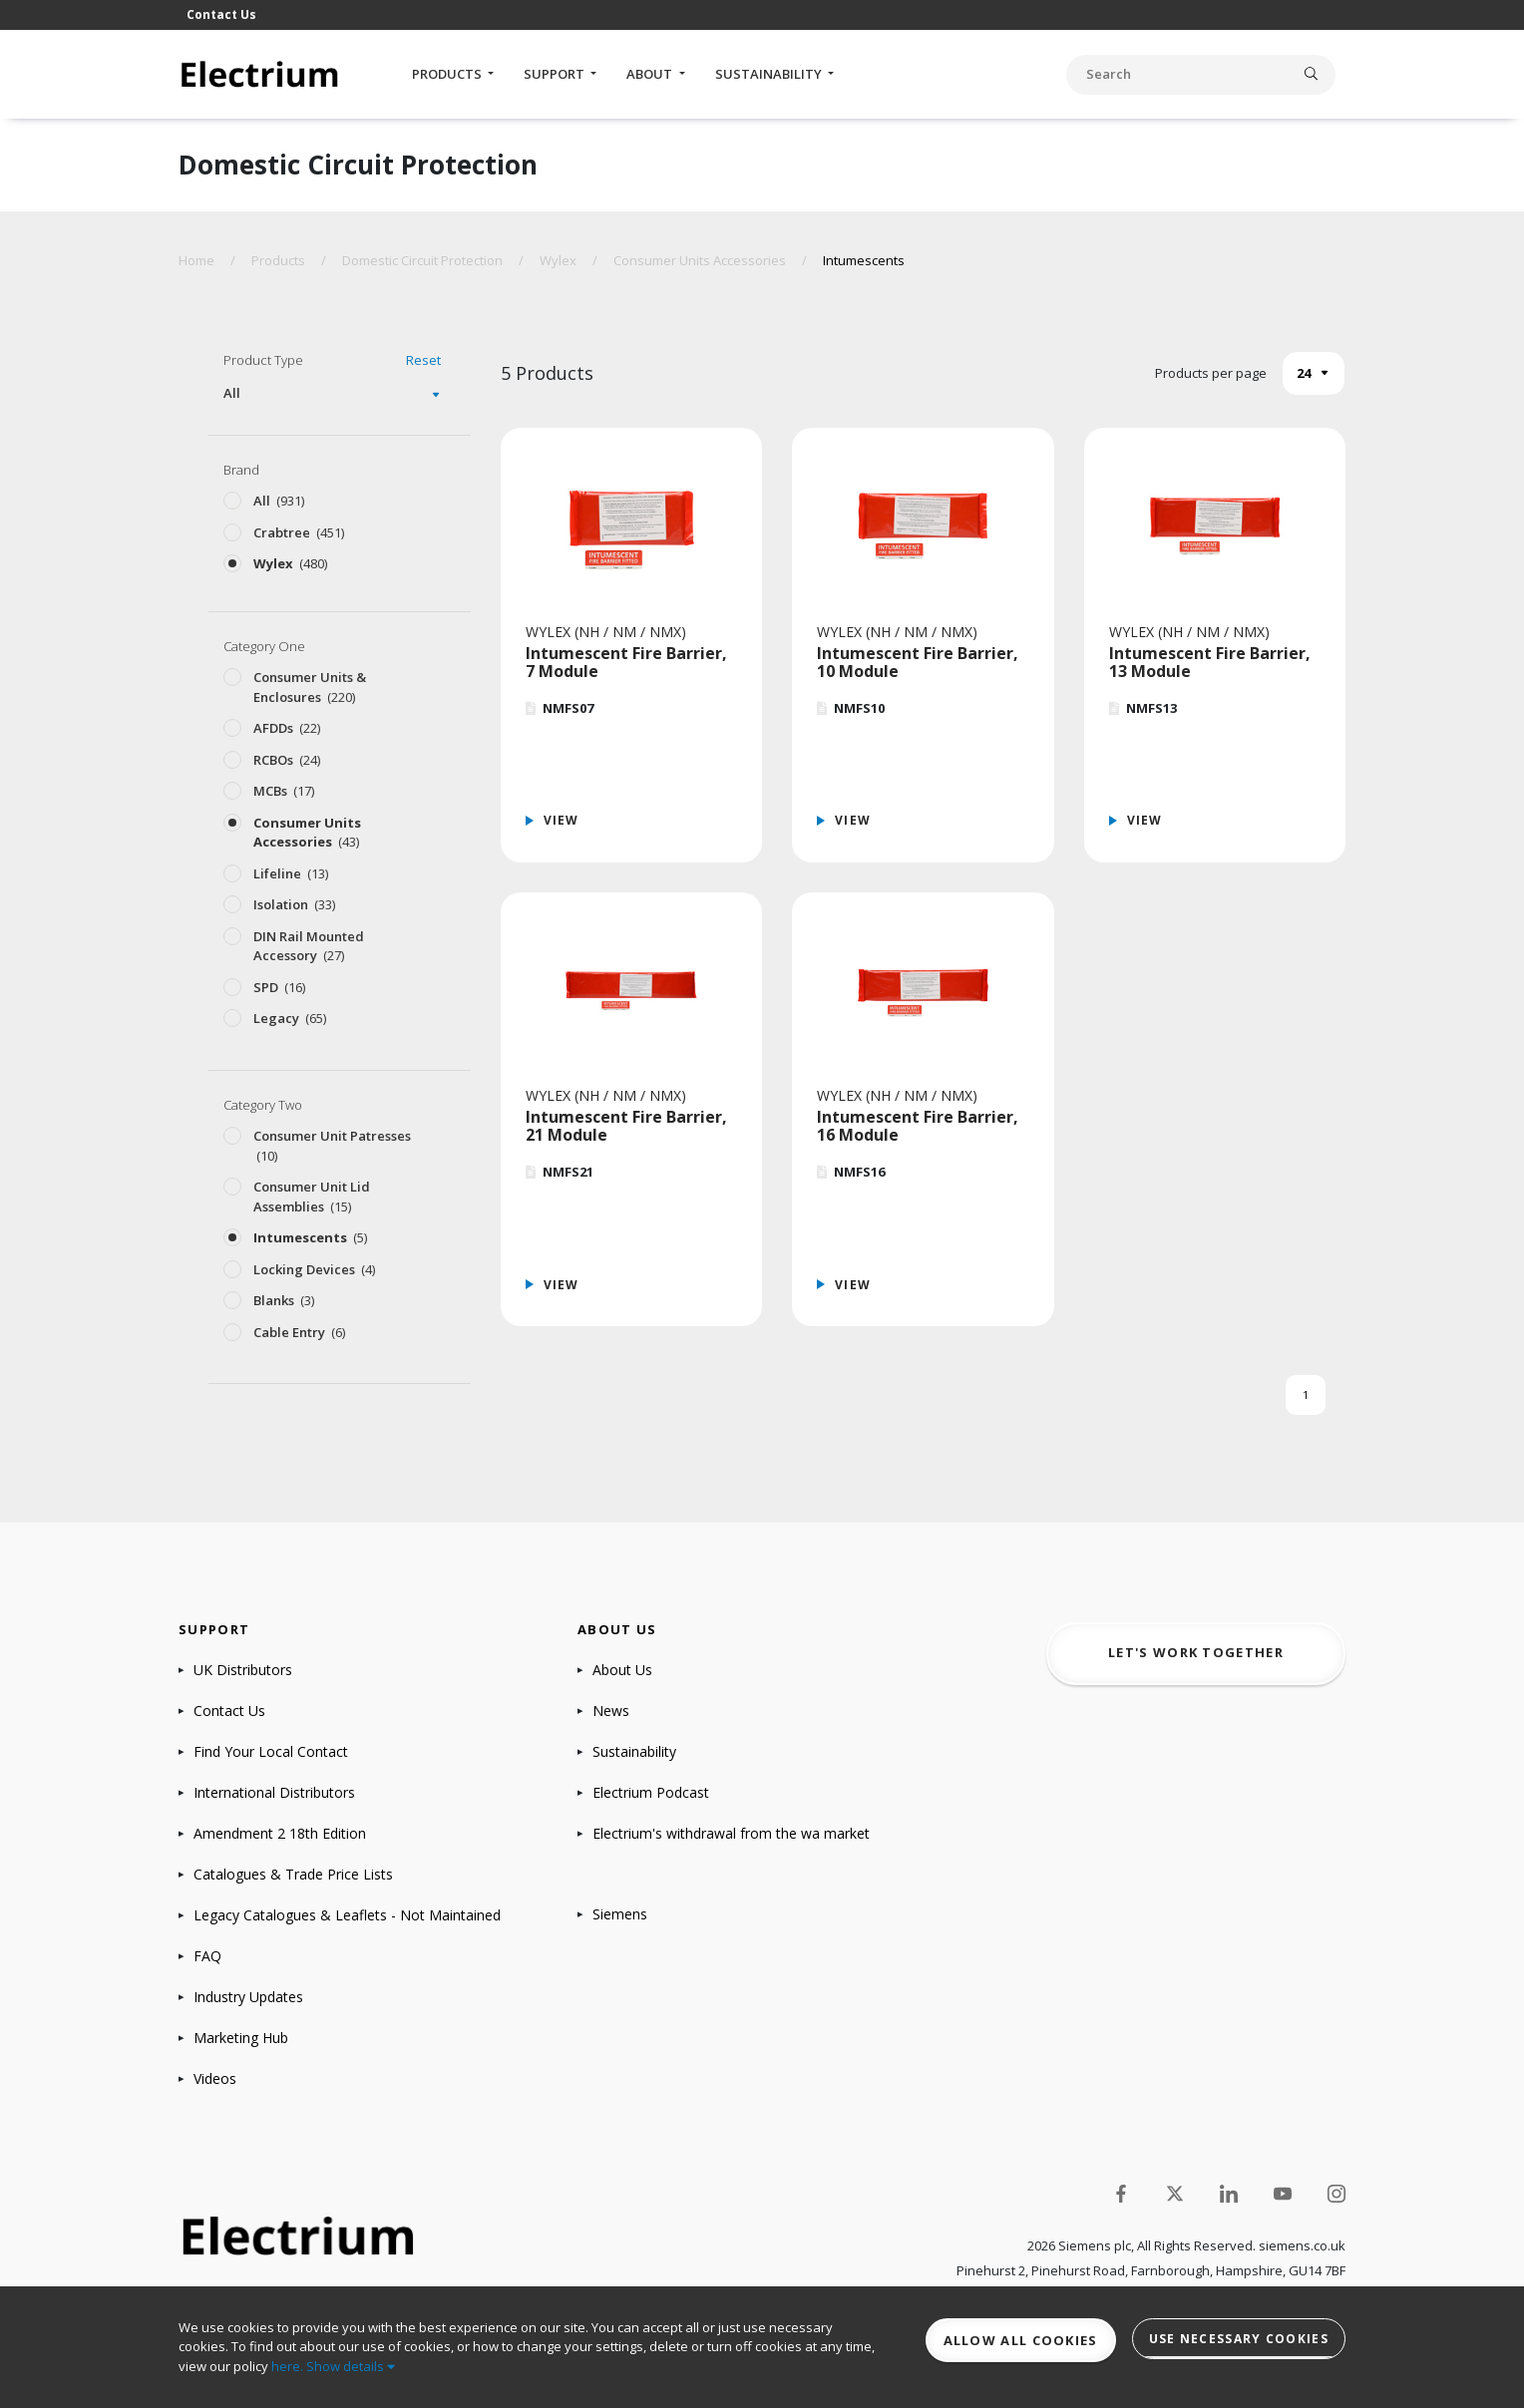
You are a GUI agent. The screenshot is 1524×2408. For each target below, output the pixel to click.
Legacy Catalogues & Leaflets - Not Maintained (347, 1914)
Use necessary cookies (1239, 2338)
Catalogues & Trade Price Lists (293, 1874)
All (231, 393)
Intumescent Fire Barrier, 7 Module (626, 662)
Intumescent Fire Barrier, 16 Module (917, 1126)
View (561, 820)
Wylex (558, 260)
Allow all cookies (1021, 2340)
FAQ (207, 1955)
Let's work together (1196, 1652)
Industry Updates (248, 1996)
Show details (350, 2366)
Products (448, 74)
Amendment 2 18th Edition (279, 1833)
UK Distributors (242, 1669)
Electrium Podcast (650, 1792)
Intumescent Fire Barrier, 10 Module (917, 662)
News (610, 1710)
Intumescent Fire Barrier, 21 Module (626, 1126)
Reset (423, 360)
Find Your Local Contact (270, 1751)
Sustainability (770, 74)
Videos (214, 2078)
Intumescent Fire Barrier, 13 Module (1210, 662)
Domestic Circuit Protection (422, 260)
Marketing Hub (240, 2037)
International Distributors (274, 1792)
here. (287, 2366)
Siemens (619, 1913)
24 (1304, 373)
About (650, 74)
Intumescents (864, 260)
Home (196, 260)
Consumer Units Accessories (699, 260)
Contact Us (221, 14)
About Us (622, 1669)
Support (555, 74)
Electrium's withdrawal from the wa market (731, 1833)
